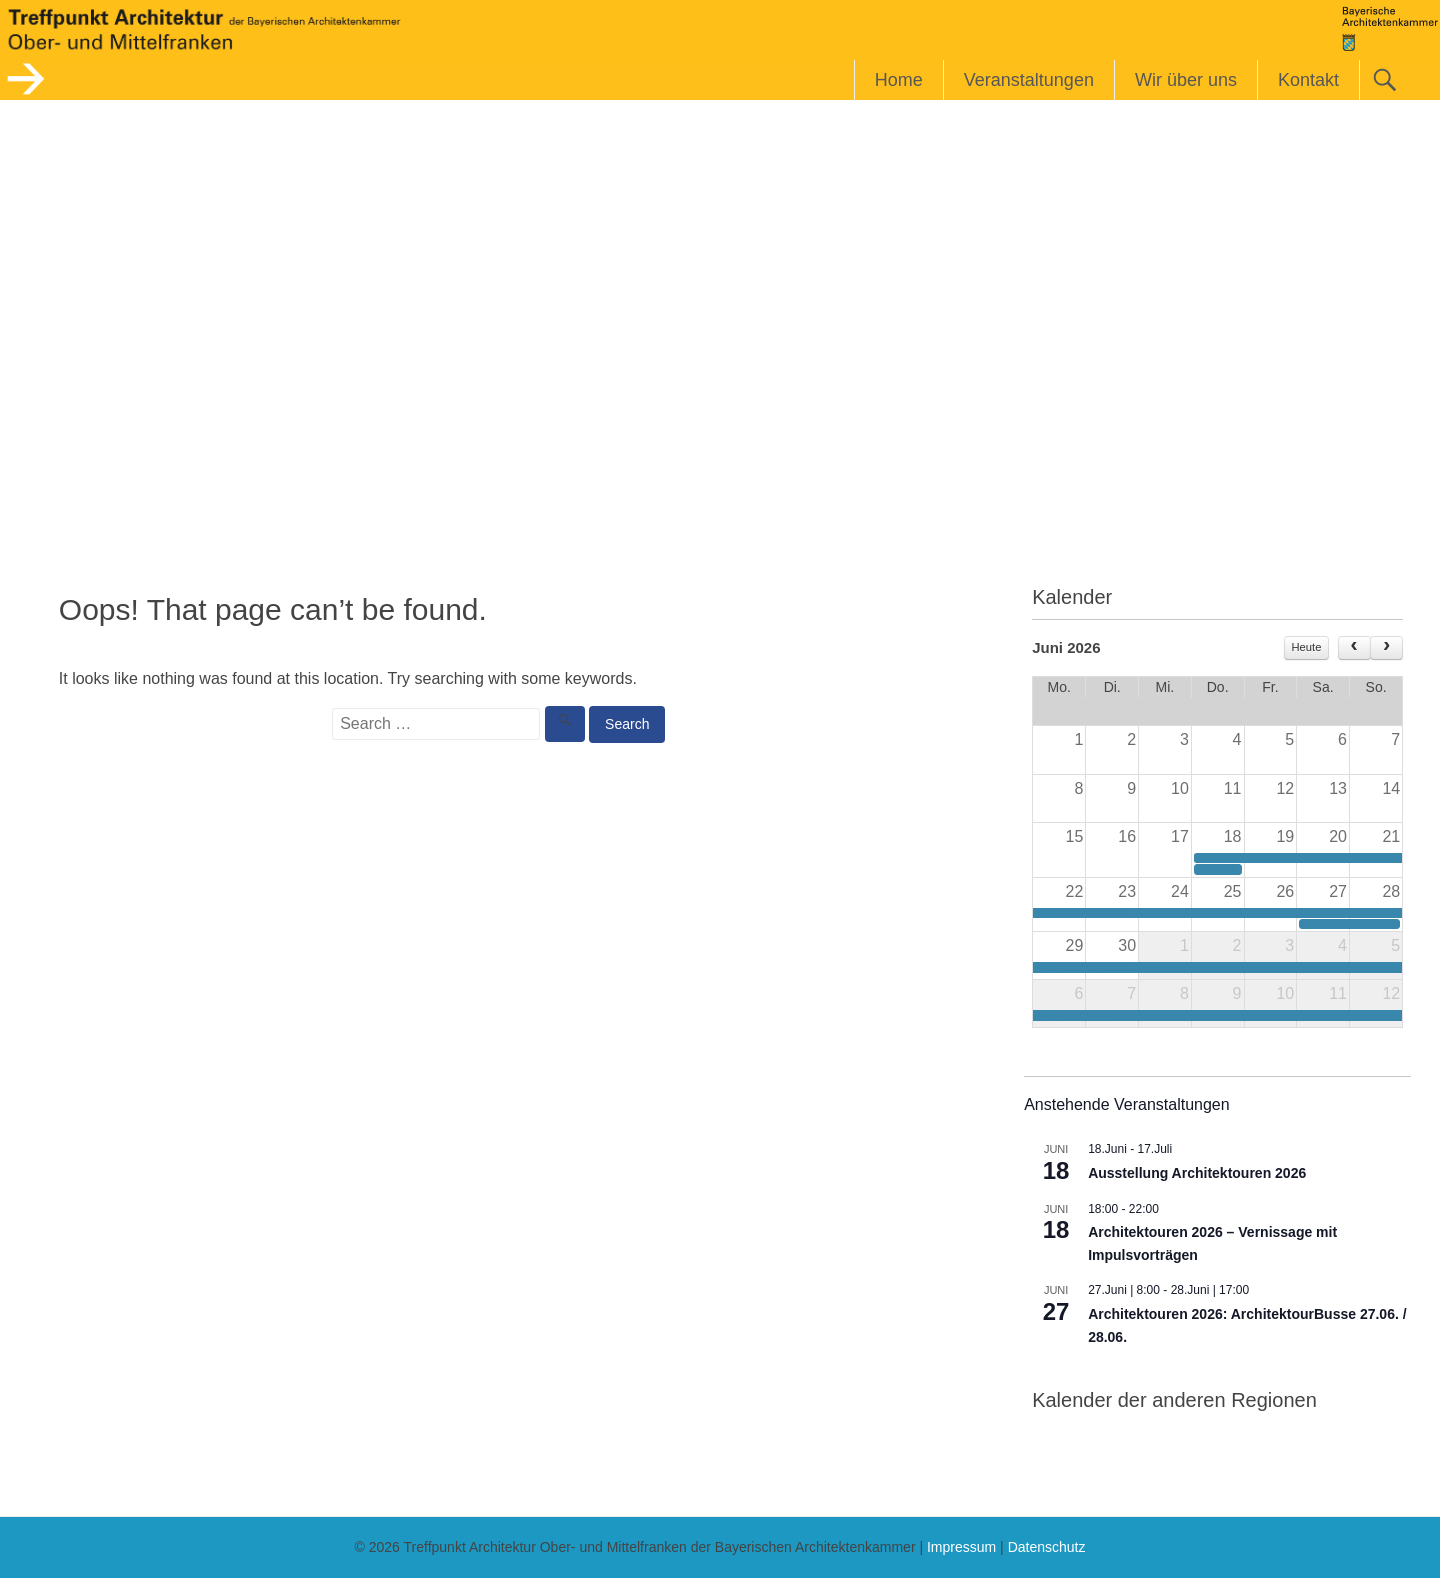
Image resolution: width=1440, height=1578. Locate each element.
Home (899, 80)
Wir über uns (1186, 80)
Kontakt (1308, 80)
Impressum (961, 1547)
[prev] (1354, 648)
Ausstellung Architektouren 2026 (1197, 1173)
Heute (1307, 647)
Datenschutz (1047, 1547)
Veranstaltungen (1029, 80)
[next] (1386, 648)
